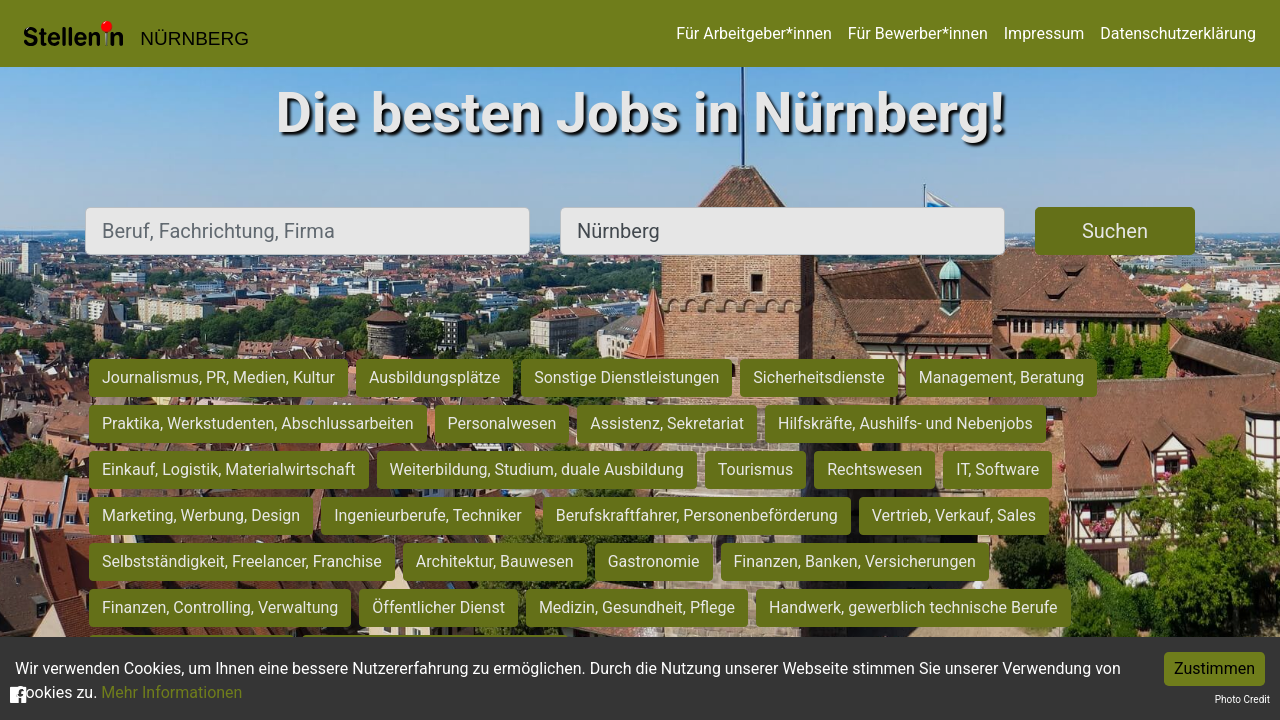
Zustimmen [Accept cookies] (1214, 668)
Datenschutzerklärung (1178, 33)
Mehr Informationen (171, 692)
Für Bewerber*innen (918, 33)
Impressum (1044, 33)
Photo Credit (1242, 699)
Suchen (1115, 231)
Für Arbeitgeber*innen (753, 33)
